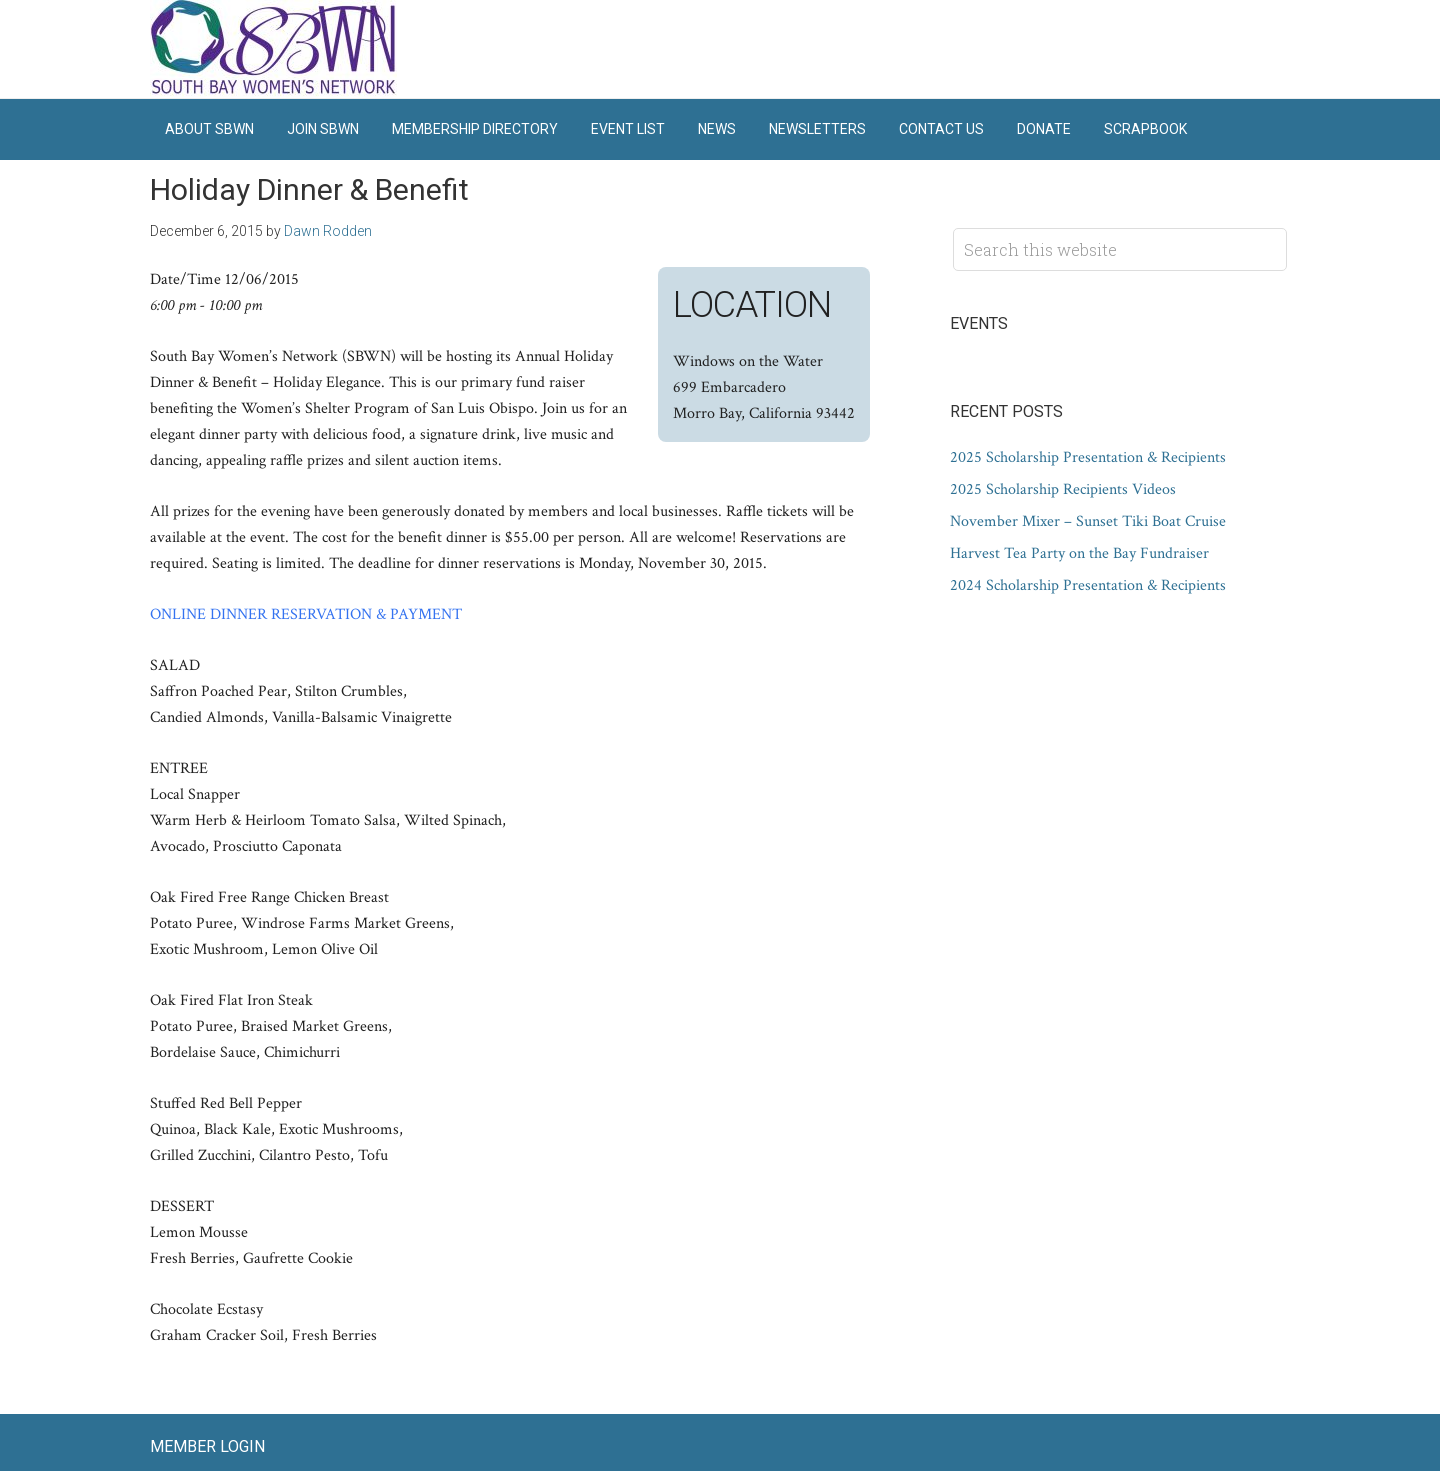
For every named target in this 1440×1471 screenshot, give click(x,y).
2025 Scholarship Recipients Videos (1063, 489)
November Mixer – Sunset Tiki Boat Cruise (1088, 521)
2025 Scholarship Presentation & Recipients (1088, 457)
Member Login (207, 1446)
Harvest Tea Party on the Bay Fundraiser (1079, 553)
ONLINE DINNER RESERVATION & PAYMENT (306, 614)
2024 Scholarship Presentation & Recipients (1088, 585)
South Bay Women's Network (275, 49)
